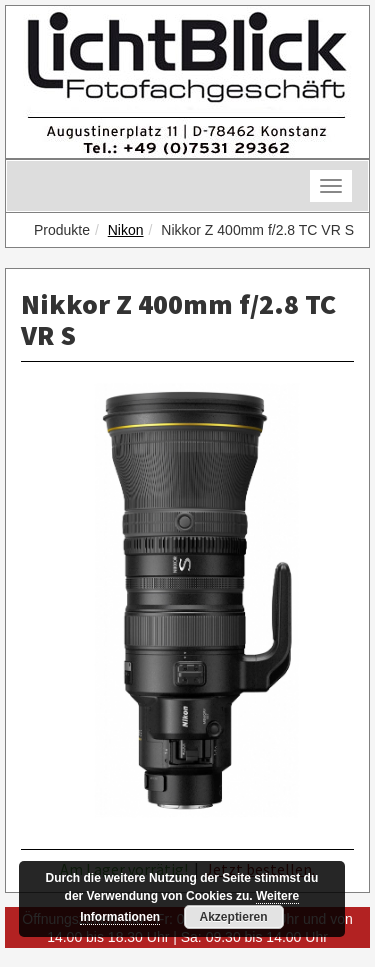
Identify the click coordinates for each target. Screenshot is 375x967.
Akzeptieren (234, 917)
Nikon (126, 230)
